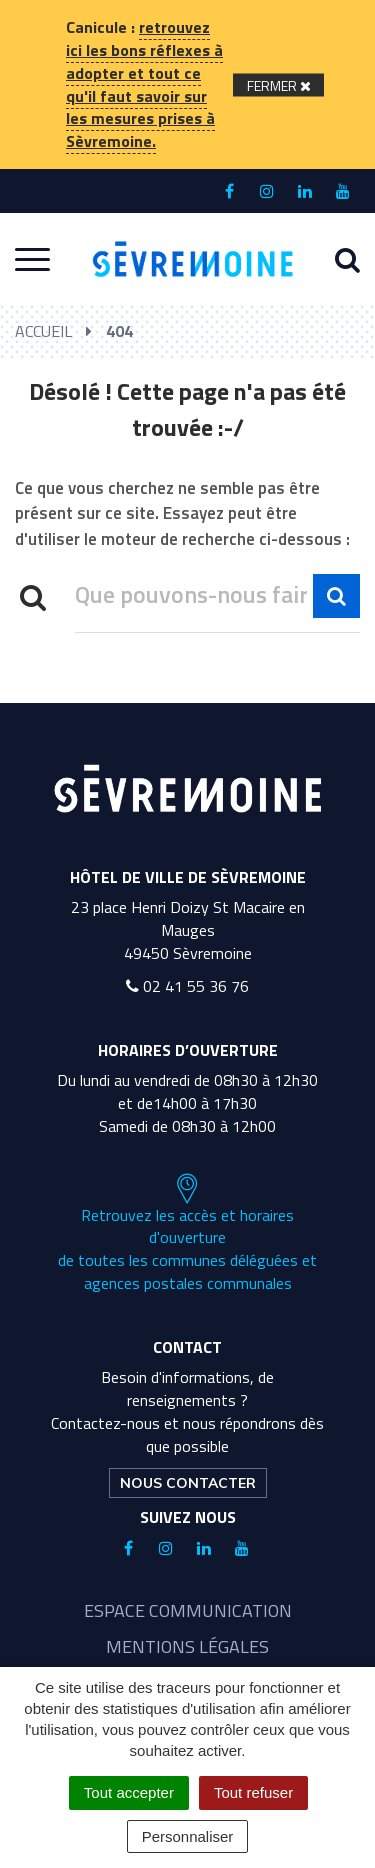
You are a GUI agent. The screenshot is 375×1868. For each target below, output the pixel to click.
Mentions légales (187, 1646)
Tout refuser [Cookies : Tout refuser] (253, 1792)
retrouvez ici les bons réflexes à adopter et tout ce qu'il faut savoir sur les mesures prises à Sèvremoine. (144, 84)
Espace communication (188, 1610)
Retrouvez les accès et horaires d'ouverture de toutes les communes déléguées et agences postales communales (187, 1234)
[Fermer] (278, 84)
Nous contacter (188, 1483)
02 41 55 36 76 (187, 986)
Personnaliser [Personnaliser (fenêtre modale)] (188, 1836)
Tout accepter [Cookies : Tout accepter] (129, 1792)
